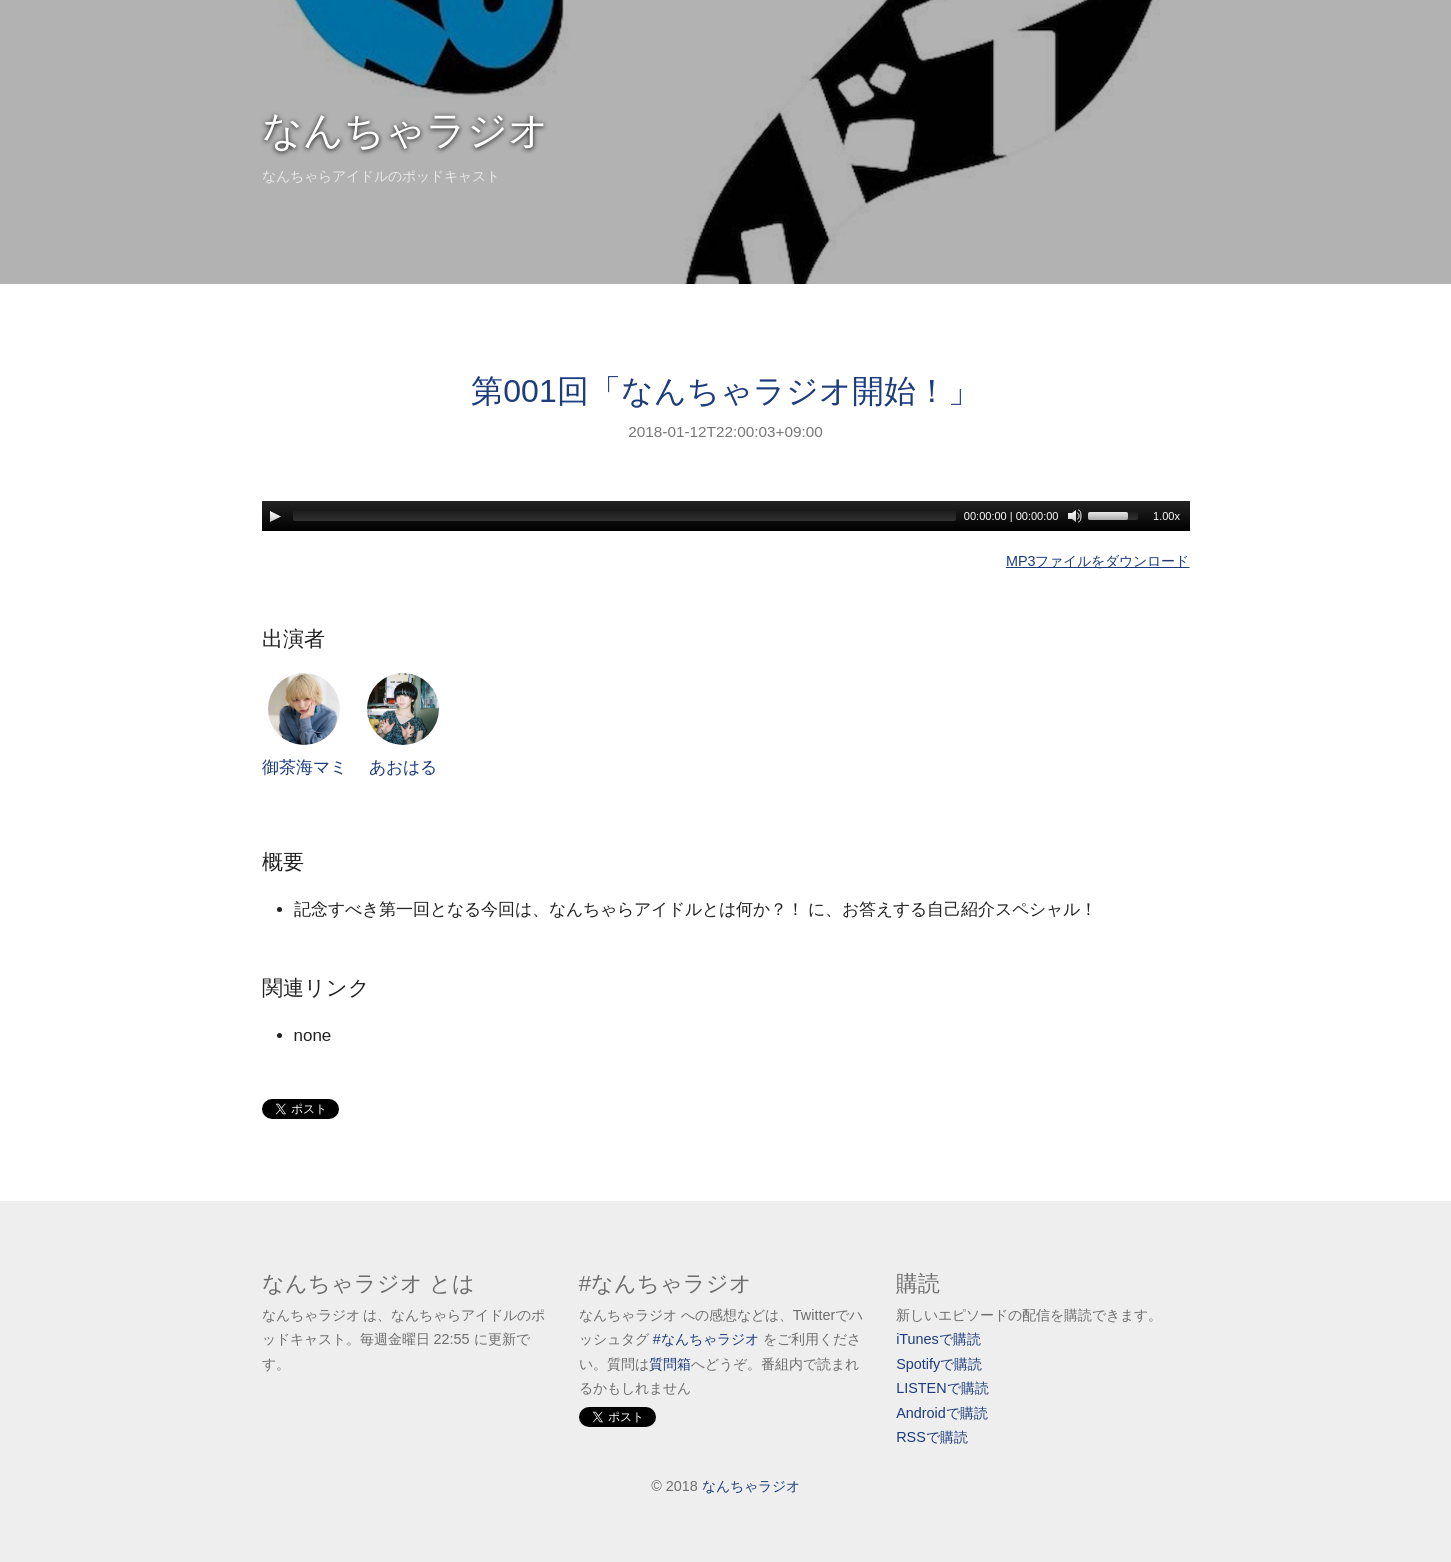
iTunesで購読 (938, 1339)
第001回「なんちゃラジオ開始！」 (725, 391)
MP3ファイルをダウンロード (1098, 561)
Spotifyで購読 (939, 1364)
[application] (726, 516)
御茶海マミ (304, 725)
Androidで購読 (942, 1413)
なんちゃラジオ (405, 130)
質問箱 (670, 1364)
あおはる (403, 725)
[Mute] (1075, 516)
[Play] (275, 516)
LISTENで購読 (942, 1388)
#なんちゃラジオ (706, 1339)
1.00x (1166, 516)
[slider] (624, 516)
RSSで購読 (932, 1437)
